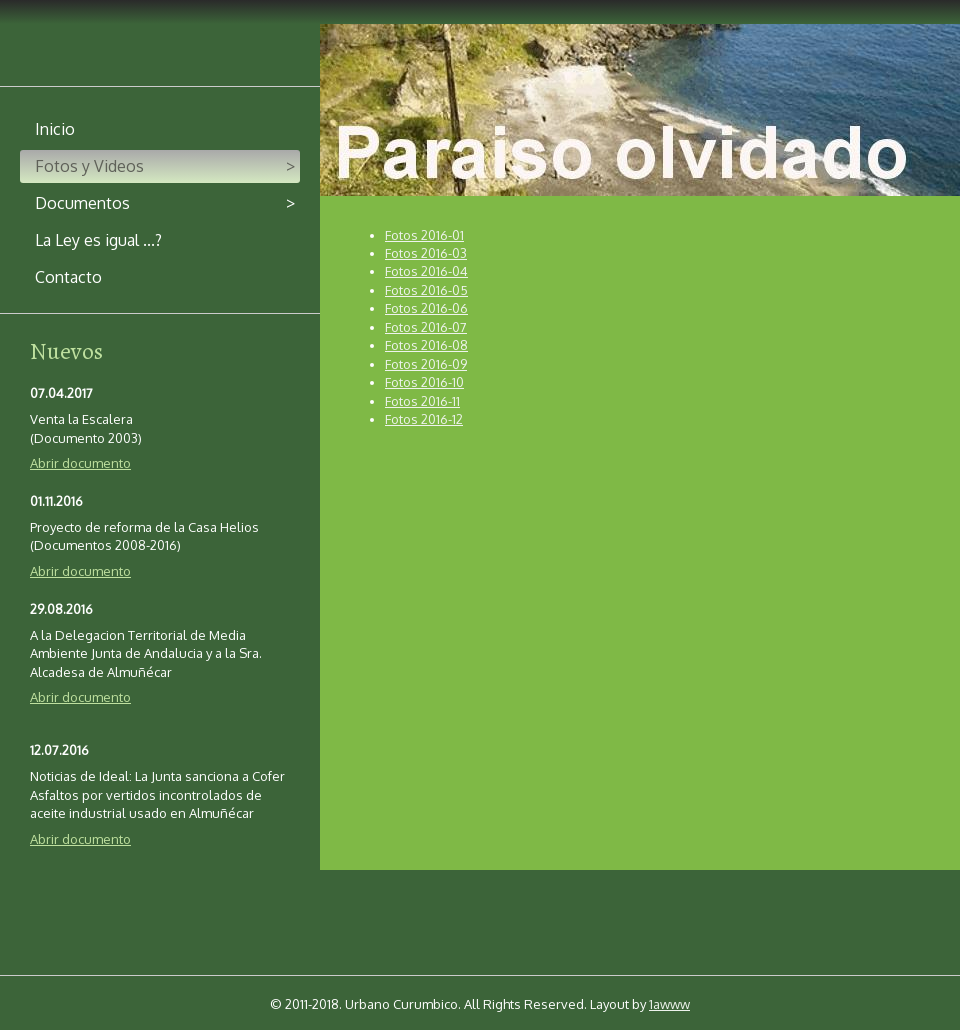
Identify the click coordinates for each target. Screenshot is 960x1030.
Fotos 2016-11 (422, 401)
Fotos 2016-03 (426, 253)
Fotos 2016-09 (426, 364)
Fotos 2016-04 (426, 271)
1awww (669, 1004)
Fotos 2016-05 (426, 290)
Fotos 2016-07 (426, 327)
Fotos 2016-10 (424, 382)
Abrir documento (80, 463)
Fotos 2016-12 (424, 419)
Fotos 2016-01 (424, 235)
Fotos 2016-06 (426, 308)
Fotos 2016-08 (426, 345)
